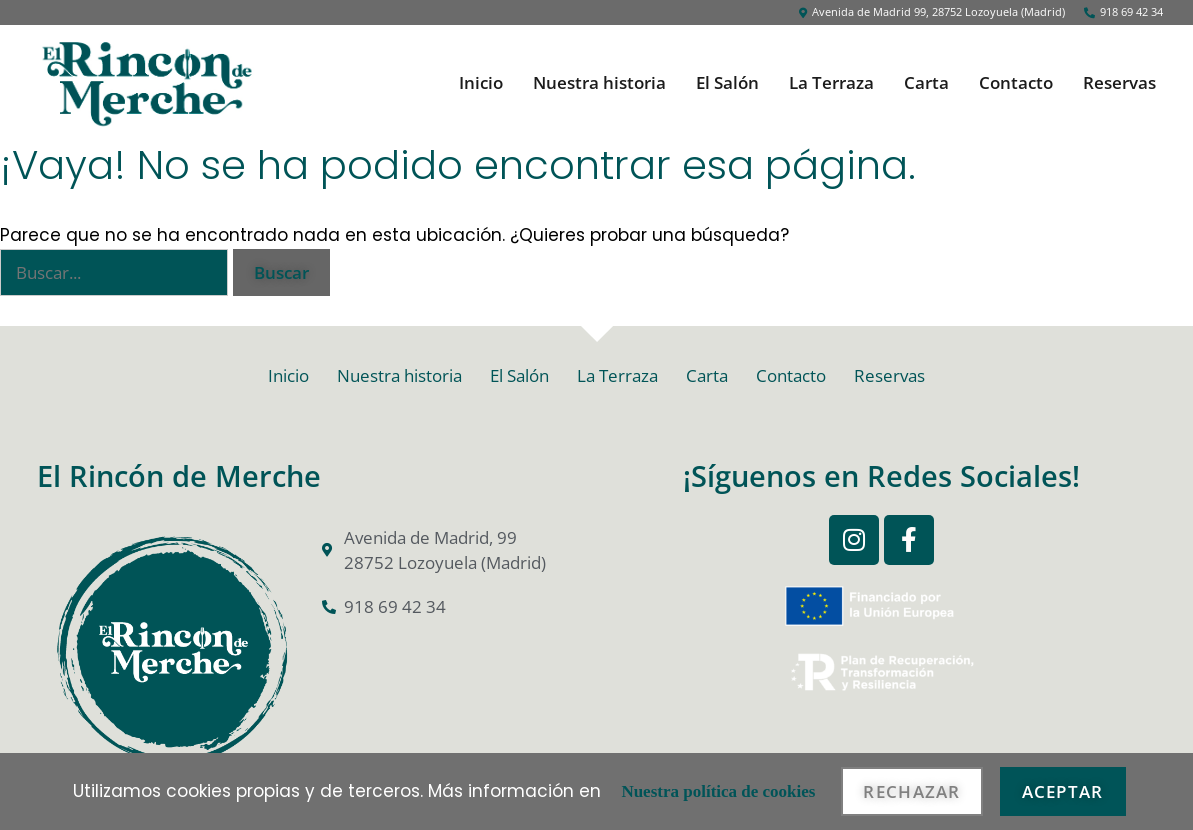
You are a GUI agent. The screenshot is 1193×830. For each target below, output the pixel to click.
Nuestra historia (599, 83)
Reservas (1119, 83)
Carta (926, 83)
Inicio (481, 83)
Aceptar (1063, 791)
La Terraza (831, 83)
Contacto (1016, 83)
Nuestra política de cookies (718, 791)
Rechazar (911, 791)
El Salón (727, 83)
